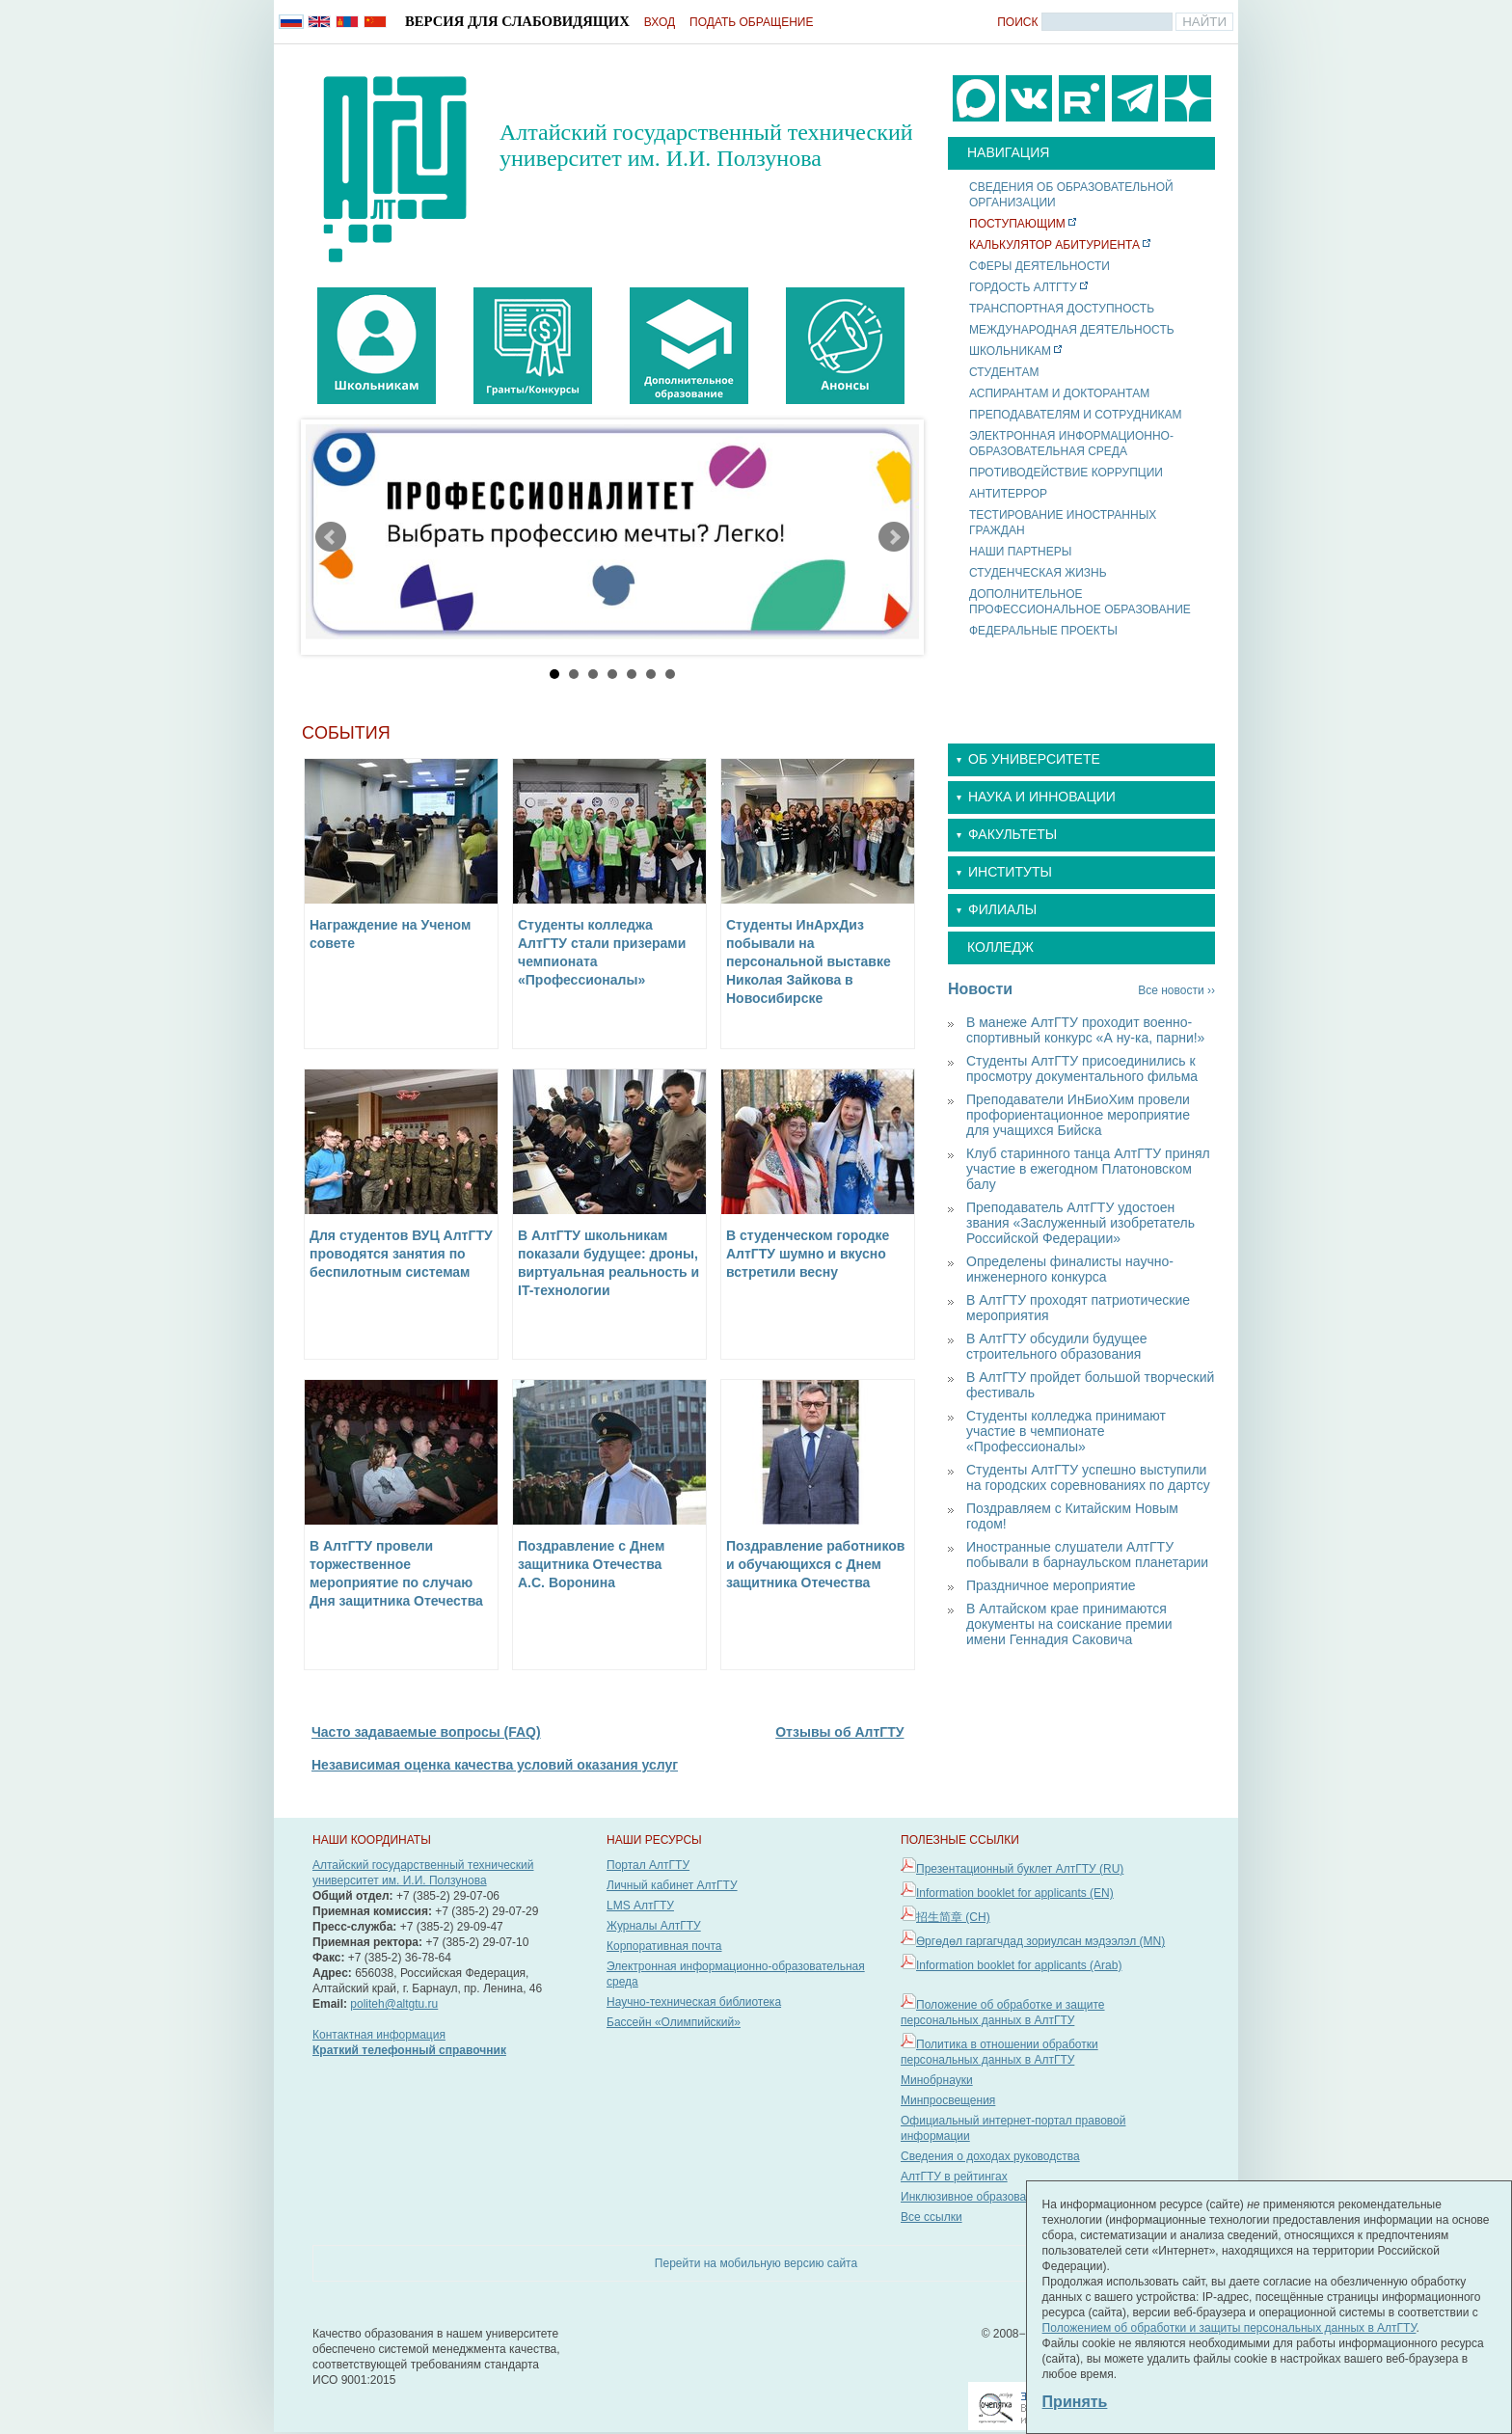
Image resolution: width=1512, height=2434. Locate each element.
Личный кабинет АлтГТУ (672, 1885)
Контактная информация (379, 2035)
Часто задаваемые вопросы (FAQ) (426, 1732)
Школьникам (1010, 351)
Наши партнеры (1020, 551)
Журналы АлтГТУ (654, 1926)
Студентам (1004, 372)
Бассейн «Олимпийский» (674, 2022)
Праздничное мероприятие (1051, 1585)
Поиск (1017, 22)
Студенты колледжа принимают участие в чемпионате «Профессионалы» (1066, 1431)
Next (893, 537)
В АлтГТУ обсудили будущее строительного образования (1056, 1346)
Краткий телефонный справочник (409, 2050)
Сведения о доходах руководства (990, 2156)
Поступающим (1017, 223)
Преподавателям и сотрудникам (1075, 414)
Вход (659, 22)
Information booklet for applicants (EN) (1015, 1893)
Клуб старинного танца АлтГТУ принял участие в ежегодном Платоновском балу (1088, 1169)
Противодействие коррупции (1066, 472)
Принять (1075, 2401)
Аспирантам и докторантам (1059, 393)
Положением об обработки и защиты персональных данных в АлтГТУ (1229, 2328)
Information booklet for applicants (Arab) (1018, 1965)
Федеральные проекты (1043, 630)
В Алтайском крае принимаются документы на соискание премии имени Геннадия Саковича (1069, 1624)
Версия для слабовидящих (517, 21)
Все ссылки (931, 2217)
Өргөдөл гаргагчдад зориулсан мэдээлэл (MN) (1040, 1941)
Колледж (1000, 947)
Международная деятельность (1071, 330)
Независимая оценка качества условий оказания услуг (494, 1764)
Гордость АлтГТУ (1023, 287)
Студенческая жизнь (1038, 573)
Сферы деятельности (1039, 266)
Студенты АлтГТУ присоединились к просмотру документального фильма (1082, 1068)
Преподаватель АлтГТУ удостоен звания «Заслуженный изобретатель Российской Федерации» (1080, 1223)
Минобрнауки (937, 2080)
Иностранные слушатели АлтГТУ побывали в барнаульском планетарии (1087, 1554)
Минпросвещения (948, 2100)
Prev (330, 537)
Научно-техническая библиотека (694, 2002)
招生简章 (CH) (953, 1917)
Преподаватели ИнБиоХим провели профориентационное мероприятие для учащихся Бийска (1078, 1115)
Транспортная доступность (1061, 308)
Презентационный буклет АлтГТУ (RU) (1019, 1869)
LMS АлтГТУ (640, 1905)
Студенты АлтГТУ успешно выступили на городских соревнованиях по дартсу (1088, 1477)
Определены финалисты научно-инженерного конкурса (1070, 1269)
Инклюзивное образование (973, 2197)
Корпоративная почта (664, 1946)
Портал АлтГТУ (648, 1865)
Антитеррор (1008, 493)
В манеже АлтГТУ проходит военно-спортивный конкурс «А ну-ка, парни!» (1085, 1029)
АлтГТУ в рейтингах (954, 2176)
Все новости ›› (1176, 990)
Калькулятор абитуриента (1054, 245)
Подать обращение (751, 22)
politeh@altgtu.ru (394, 2004)
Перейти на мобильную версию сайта (756, 2263)
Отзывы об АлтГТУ (839, 1732)
